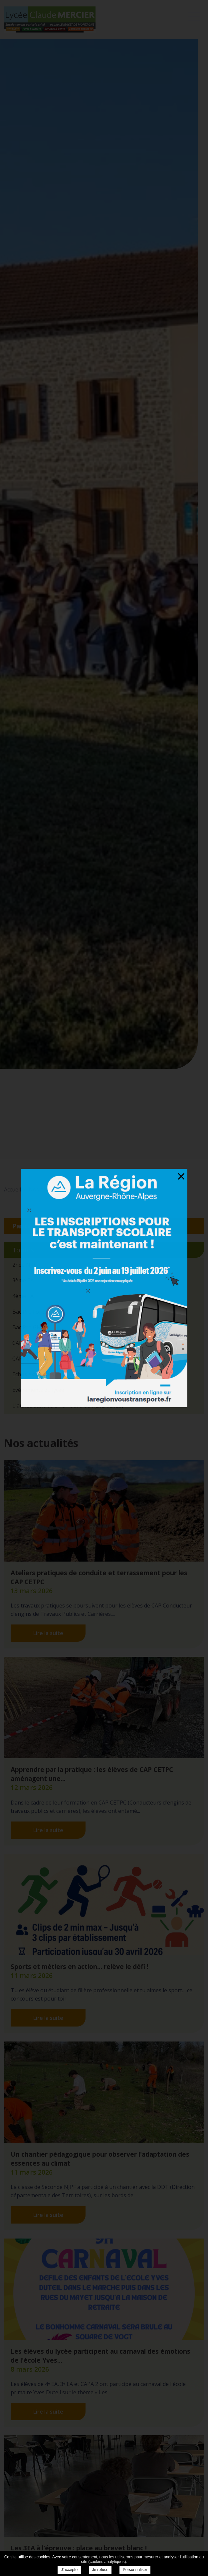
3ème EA (23, 1280)
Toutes (23, 1249)
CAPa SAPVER (29, 1358)
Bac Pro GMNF (30, 1327)
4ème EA (23, 1296)
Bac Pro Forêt (29, 1311)
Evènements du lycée (38, 1390)
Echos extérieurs (33, 1374)
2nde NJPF (25, 1264)
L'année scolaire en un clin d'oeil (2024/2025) (67, 1405)
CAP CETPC (26, 1343)
